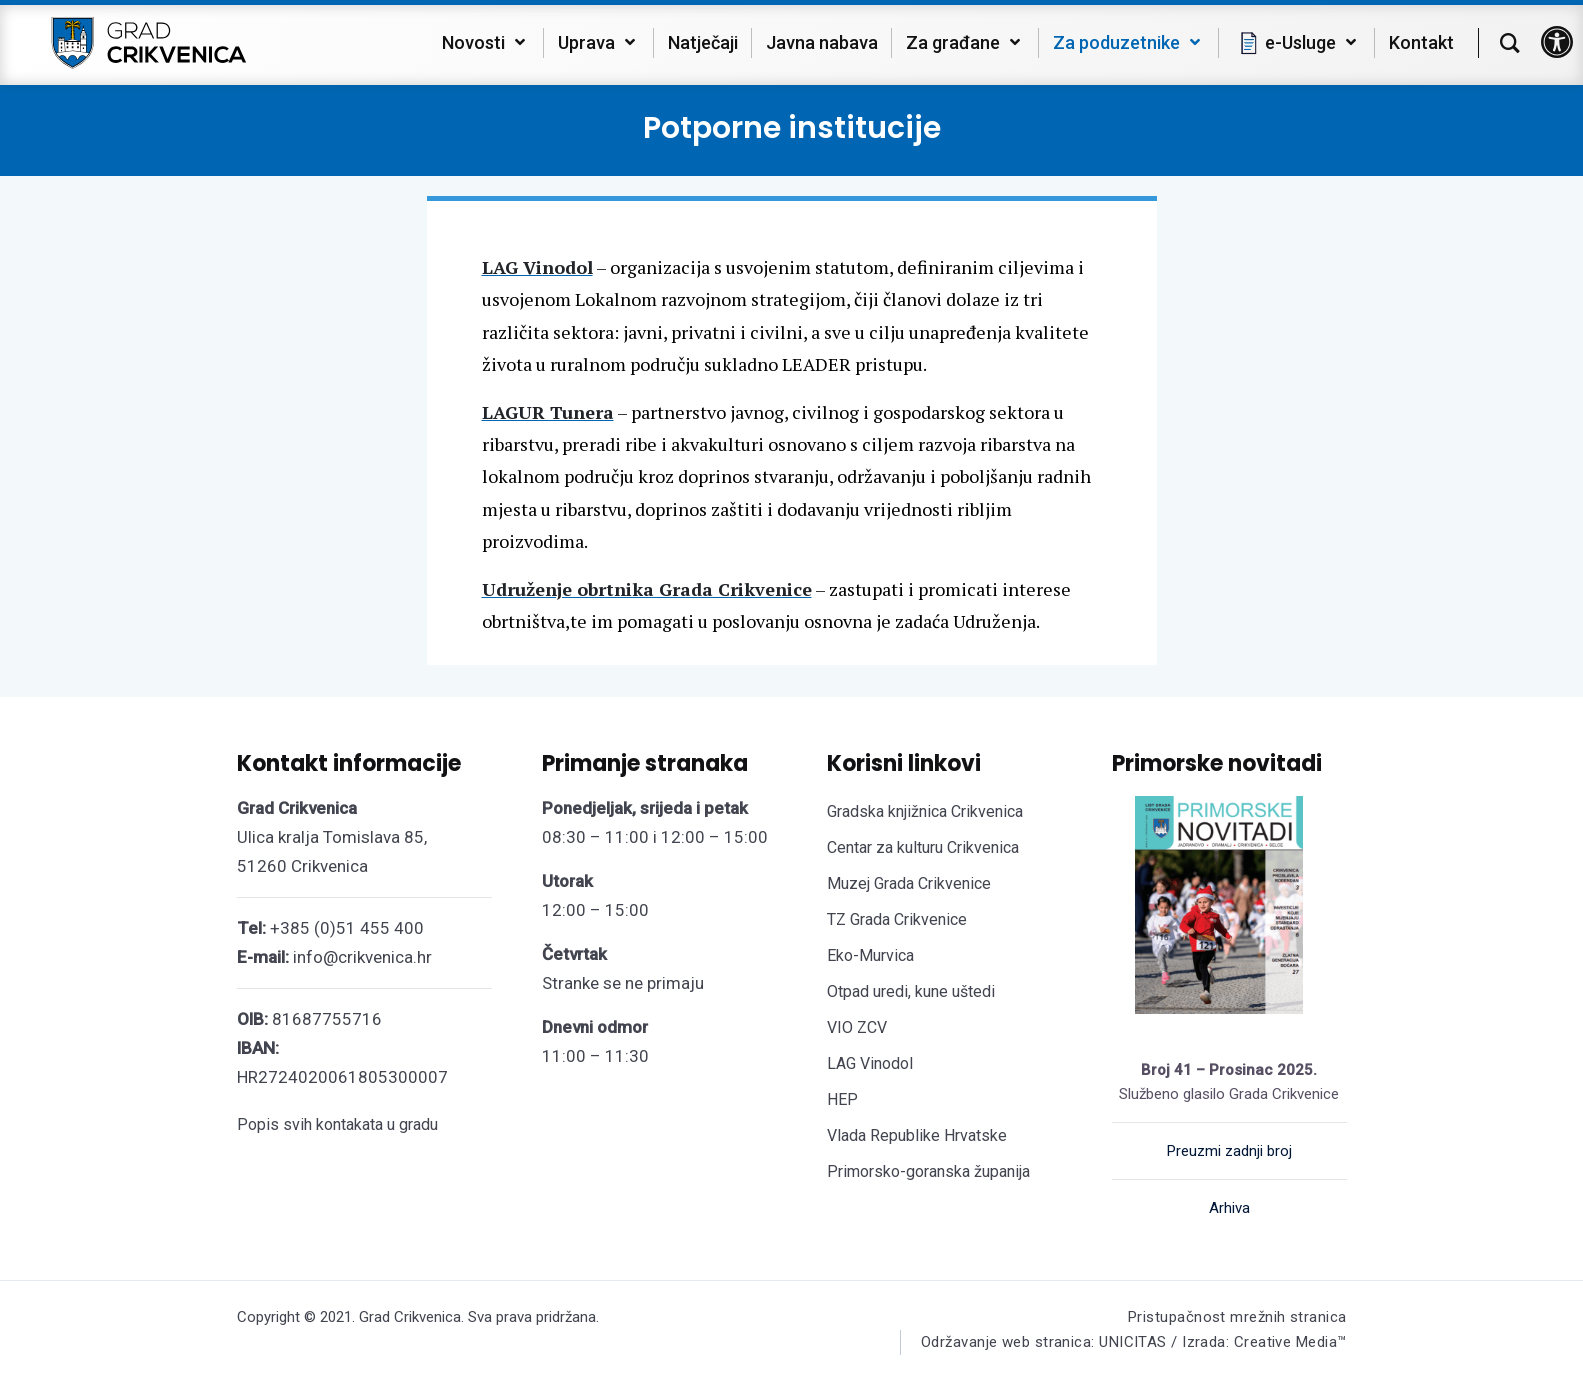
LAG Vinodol (870, 1063)
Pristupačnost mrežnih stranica (1237, 1317)
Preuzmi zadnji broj (1229, 1151)
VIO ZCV (857, 1027)
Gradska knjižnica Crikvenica (925, 811)
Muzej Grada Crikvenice (909, 883)
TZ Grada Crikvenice (897, 919)
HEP (842, 1099)
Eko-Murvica (870, 955)
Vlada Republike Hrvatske (917, 1135)
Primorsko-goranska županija (928, 1171)
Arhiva (1229, 1208)
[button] (1557, 42)
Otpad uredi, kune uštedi (911, 991)
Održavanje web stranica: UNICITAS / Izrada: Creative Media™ (1134, 1342)
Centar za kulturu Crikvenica (923, 847)
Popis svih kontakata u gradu (337, 1124)
